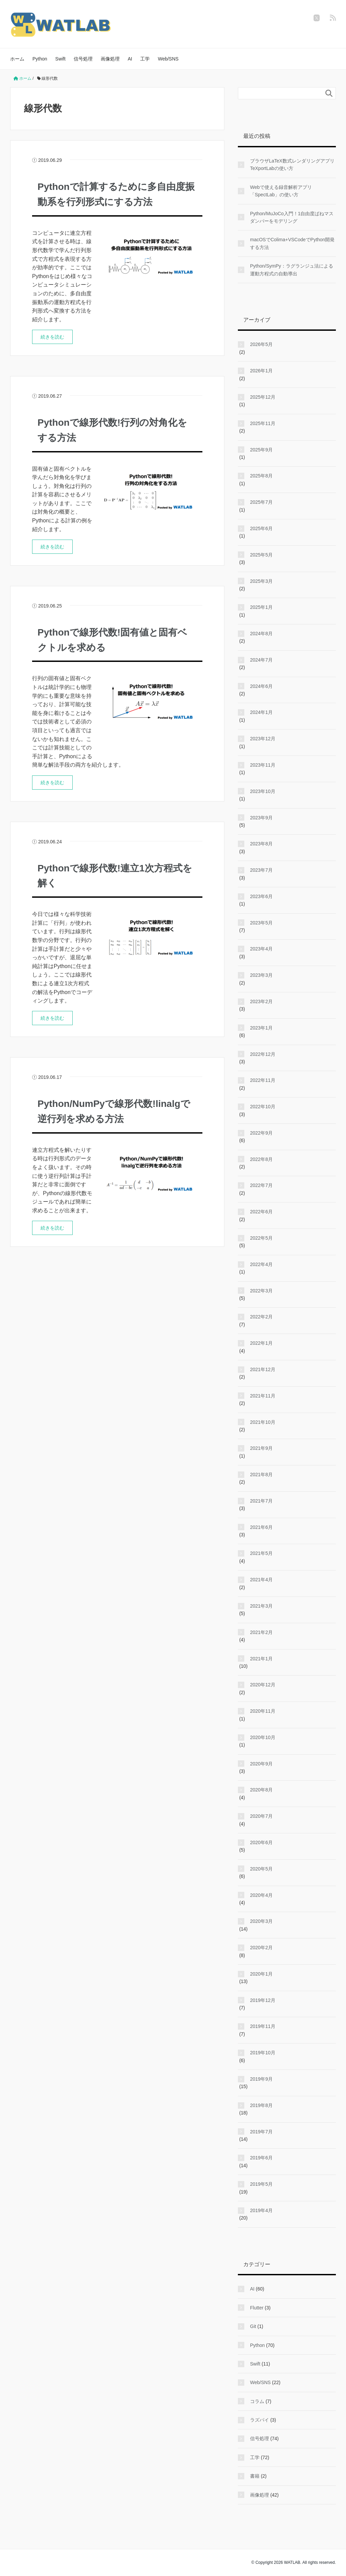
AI (130, 58)
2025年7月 (261, 502)
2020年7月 (261, 1816)
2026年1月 (261, 370)
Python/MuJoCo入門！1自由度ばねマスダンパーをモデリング (291, 217)
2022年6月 (261, 1211)
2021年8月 (261, 1474)
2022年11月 (262, 1080)
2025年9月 (261, 449)
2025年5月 (261, 555)
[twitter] (317, 18)
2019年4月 (261, 2210)
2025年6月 (261, 528)
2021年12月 (262, 1369)
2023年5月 (261, 922)
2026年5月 (261, 344)
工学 (145, 58)
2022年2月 (261, 1316)
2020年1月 (261, 1974)
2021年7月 (261, 1501)
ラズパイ (259, 2420)
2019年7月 (261, 2131)
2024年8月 (261, 633)
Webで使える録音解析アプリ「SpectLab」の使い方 (281, 190)
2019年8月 (261, 2105)
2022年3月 (261, 1290)
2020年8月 (261, 1789)
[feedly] (333, 18)
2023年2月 (261, 1001)
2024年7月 (261, 660)
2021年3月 (261, 1606)
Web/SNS (168, 58)
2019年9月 (261, 2079)
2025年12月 (262, 397)
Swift (60, 58)
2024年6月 (261, 686)
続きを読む (52, 337)
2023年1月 (261, 1028)
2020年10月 (262, 1737)
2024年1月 (261, 712)
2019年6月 (261, 2157)
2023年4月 (261, 948)
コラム (257, 2401)
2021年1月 (261, 1658)
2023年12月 (262, 738)
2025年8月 (261, 475)
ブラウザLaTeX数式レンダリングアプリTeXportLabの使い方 (292, 164)
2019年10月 (262, 2052)
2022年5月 (261, 1238)
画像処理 (110, 58)
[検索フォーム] (280, 93)
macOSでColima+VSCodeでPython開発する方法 (292, 243)
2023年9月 (261, 817)
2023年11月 (262, 765)
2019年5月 (261, 2184)
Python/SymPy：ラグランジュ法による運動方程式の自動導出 (291, 269)
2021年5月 (261, 1553)
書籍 (255, 2476)
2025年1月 (261, 607)
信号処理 (83, 58)
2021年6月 (261, 1527)
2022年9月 (261, 1133)
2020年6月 (261, 1842)
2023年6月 (261, 896)
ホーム (17, 58)
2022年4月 (261, 1264)
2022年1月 (261, 1343)
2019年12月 (262, 2000)
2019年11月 (262, 2026)
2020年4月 (261, 1895)
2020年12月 (262, 1684)
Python (39, 58)
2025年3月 (261, 581)
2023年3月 (261, 975)
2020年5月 (261, 1869)
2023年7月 (261, 870)
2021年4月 (261, 1579)
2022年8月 (261, 1159)
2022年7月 (261, 1185)
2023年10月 (262, 791)
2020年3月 (261, 1921)
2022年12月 (262, 1054)
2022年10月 (262, 1106)
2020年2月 (261, 1947)
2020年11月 (262, 1711)
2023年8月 (261, 843)
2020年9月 (261, 1763)
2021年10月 (262, 1422)
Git (253, 2326)
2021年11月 (262, 1395)
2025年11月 (262, 423)
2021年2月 (261, 1632)
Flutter (257, 2307)
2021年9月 (261, 1448)
